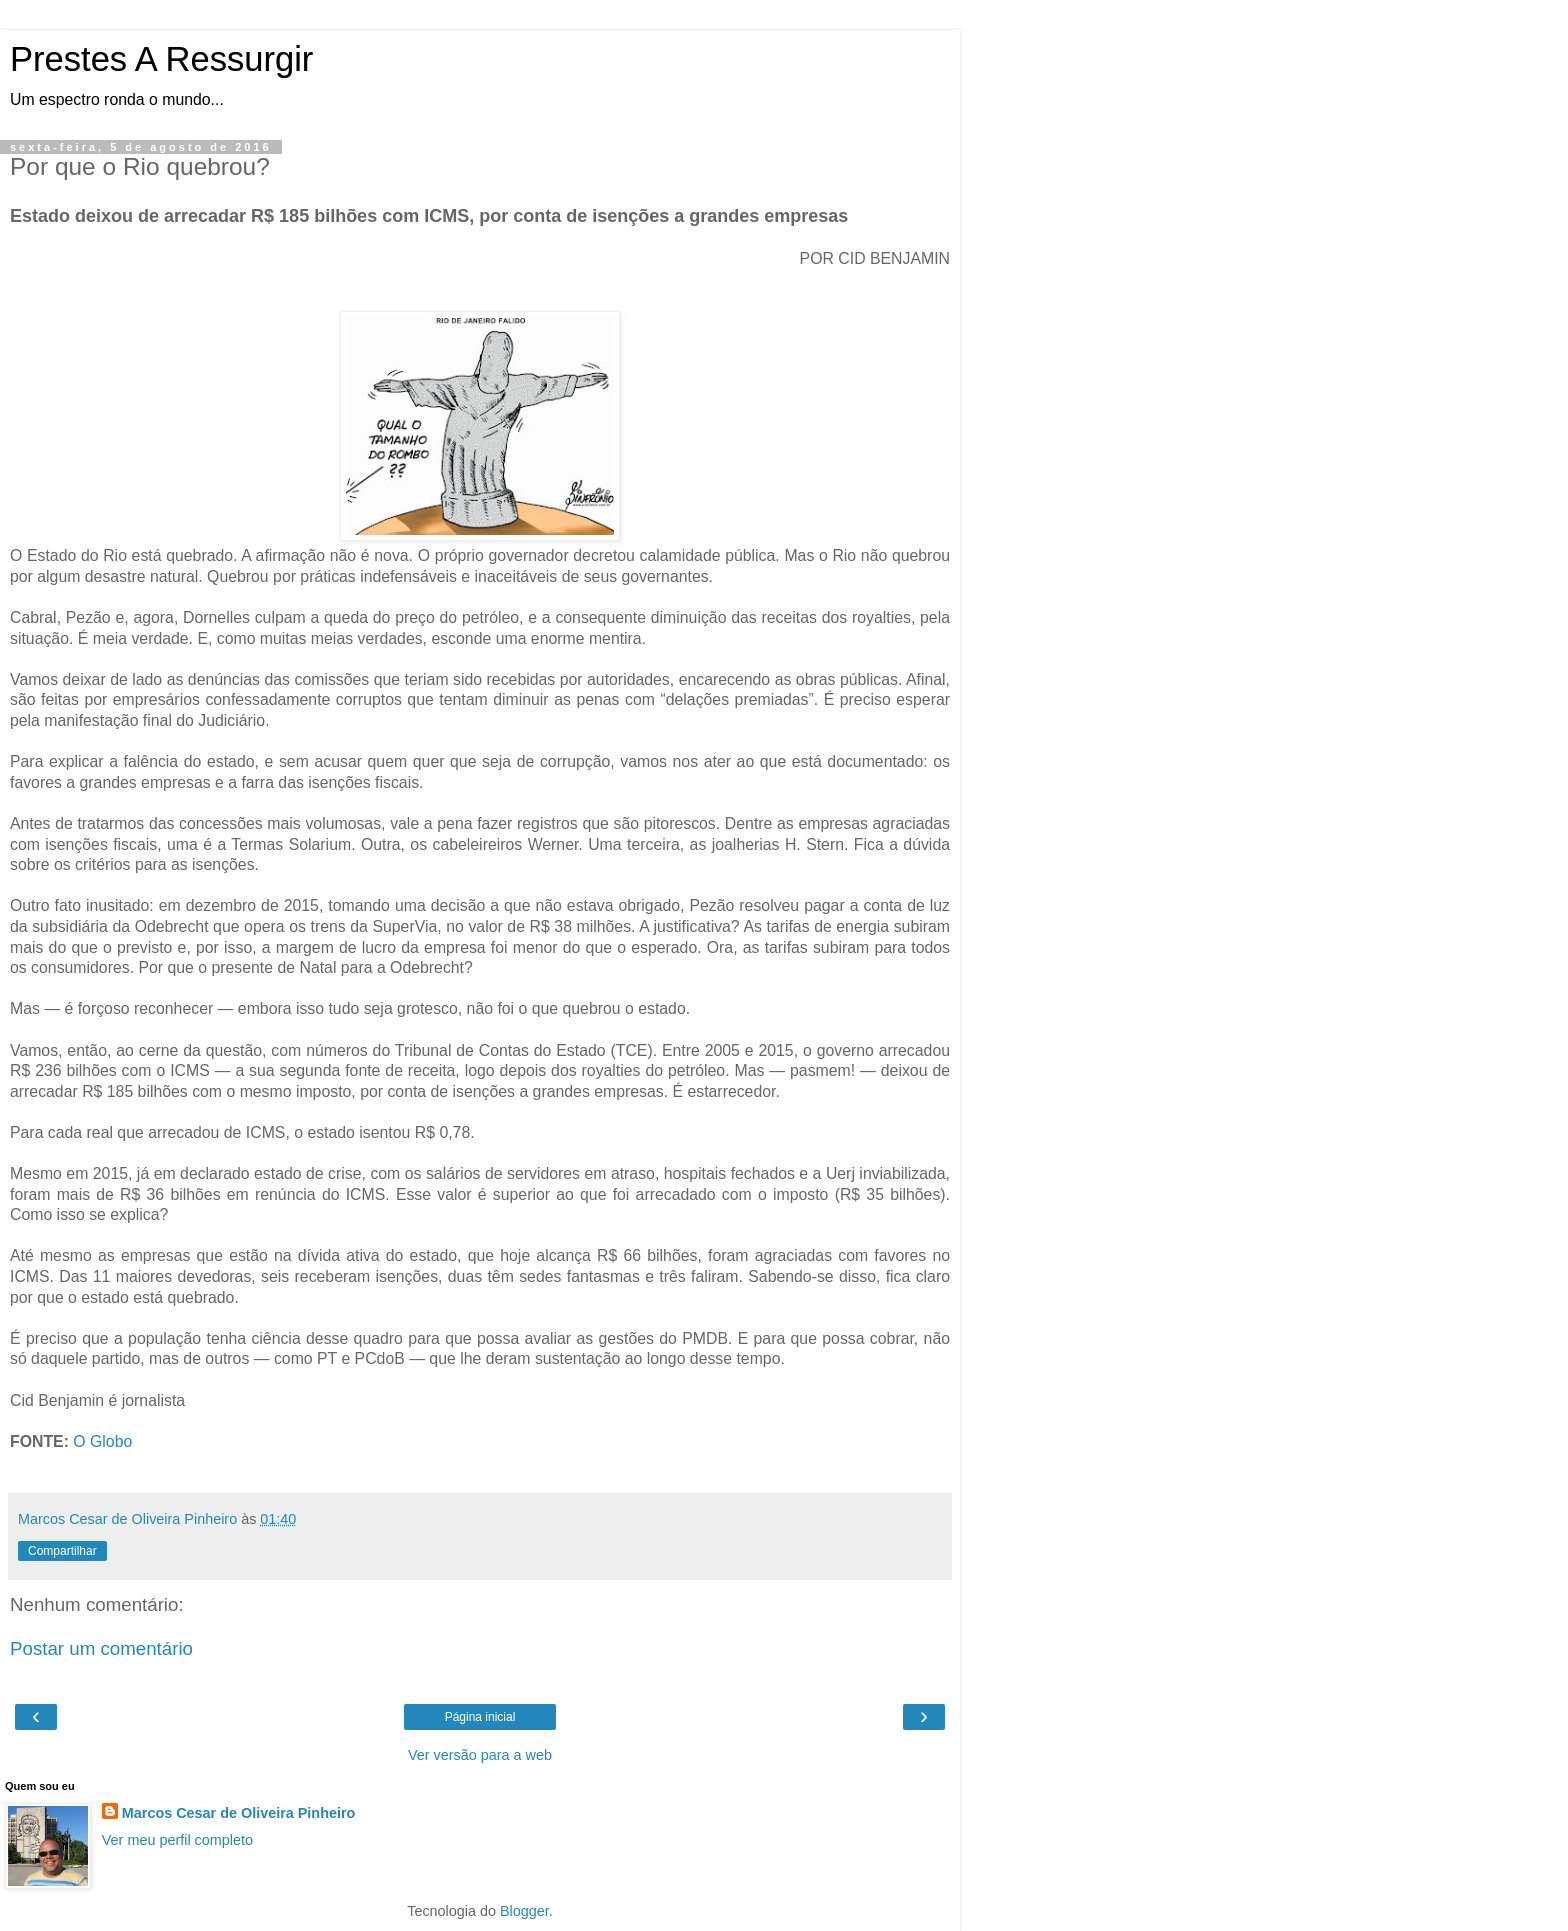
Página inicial (480, 1717)
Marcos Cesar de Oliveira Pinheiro (239, 1813)
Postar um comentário (101, 1648)
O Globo (102, 1441)
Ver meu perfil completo (177, 1840)
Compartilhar (62, 1551)
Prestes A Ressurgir (161, 59)
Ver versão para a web (480, 1755)
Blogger (524, 1911)
